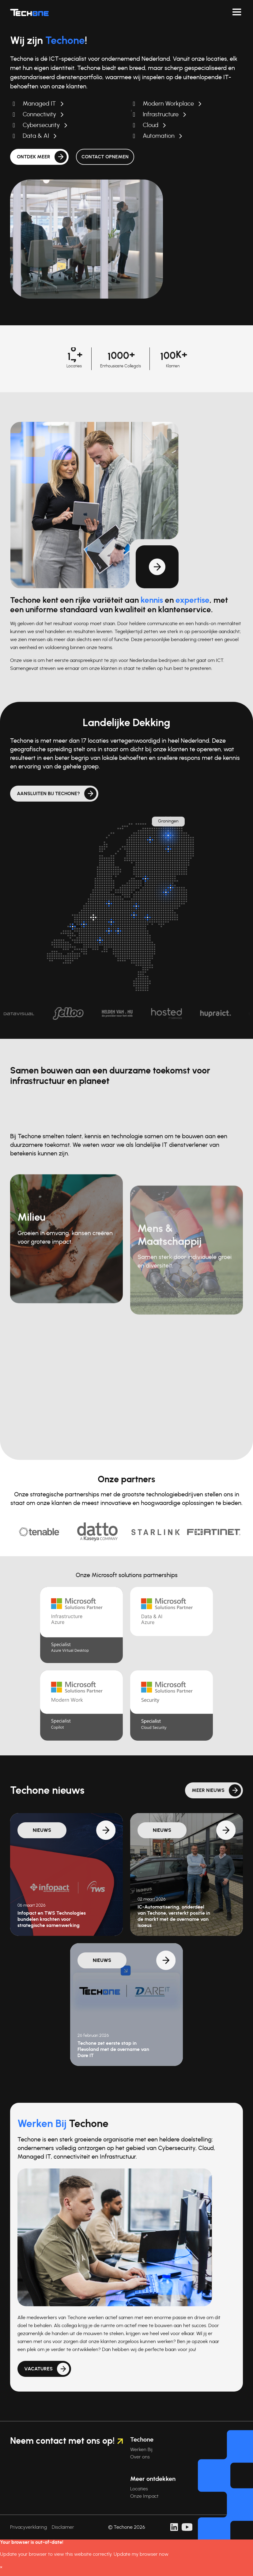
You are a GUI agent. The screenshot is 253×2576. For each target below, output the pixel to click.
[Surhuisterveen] (150, 839)
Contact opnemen (105, 156)
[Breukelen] (109, 903)
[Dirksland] (72, 926)
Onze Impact (144, 2496)
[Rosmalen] (118, 931)
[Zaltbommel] (111, 921)
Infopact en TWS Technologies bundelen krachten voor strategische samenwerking (51, 1919)
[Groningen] (168, 835)
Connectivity (39, 114)
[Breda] (99, 940)
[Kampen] (145, 878)
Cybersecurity (41, 125)
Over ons (140, 2456)
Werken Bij (141, 2449)
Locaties (139, 2488)
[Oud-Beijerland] (83, 924)
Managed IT (39, 104)
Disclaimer (63, 2527)
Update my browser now (141, 2554)
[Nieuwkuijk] (109, 931)
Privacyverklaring (28, 2527)
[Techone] (29, 12)
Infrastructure (161, 114)
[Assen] (168, 849)
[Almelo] (170, 887)
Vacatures (38, 2397)
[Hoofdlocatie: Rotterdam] (93, 917)
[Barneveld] (136, 906)
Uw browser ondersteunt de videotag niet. (86, 239)
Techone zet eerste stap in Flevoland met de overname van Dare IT (113, 2049)
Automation (159, 136)
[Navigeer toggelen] (237, 12)
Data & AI (36, 136)
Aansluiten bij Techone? (48, 793)
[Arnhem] (147, 917)
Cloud (150, 125)
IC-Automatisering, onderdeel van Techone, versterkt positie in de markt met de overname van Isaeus (174, 1916)
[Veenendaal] (133, 915)
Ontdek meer (33, 156)
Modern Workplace (168, 104)
